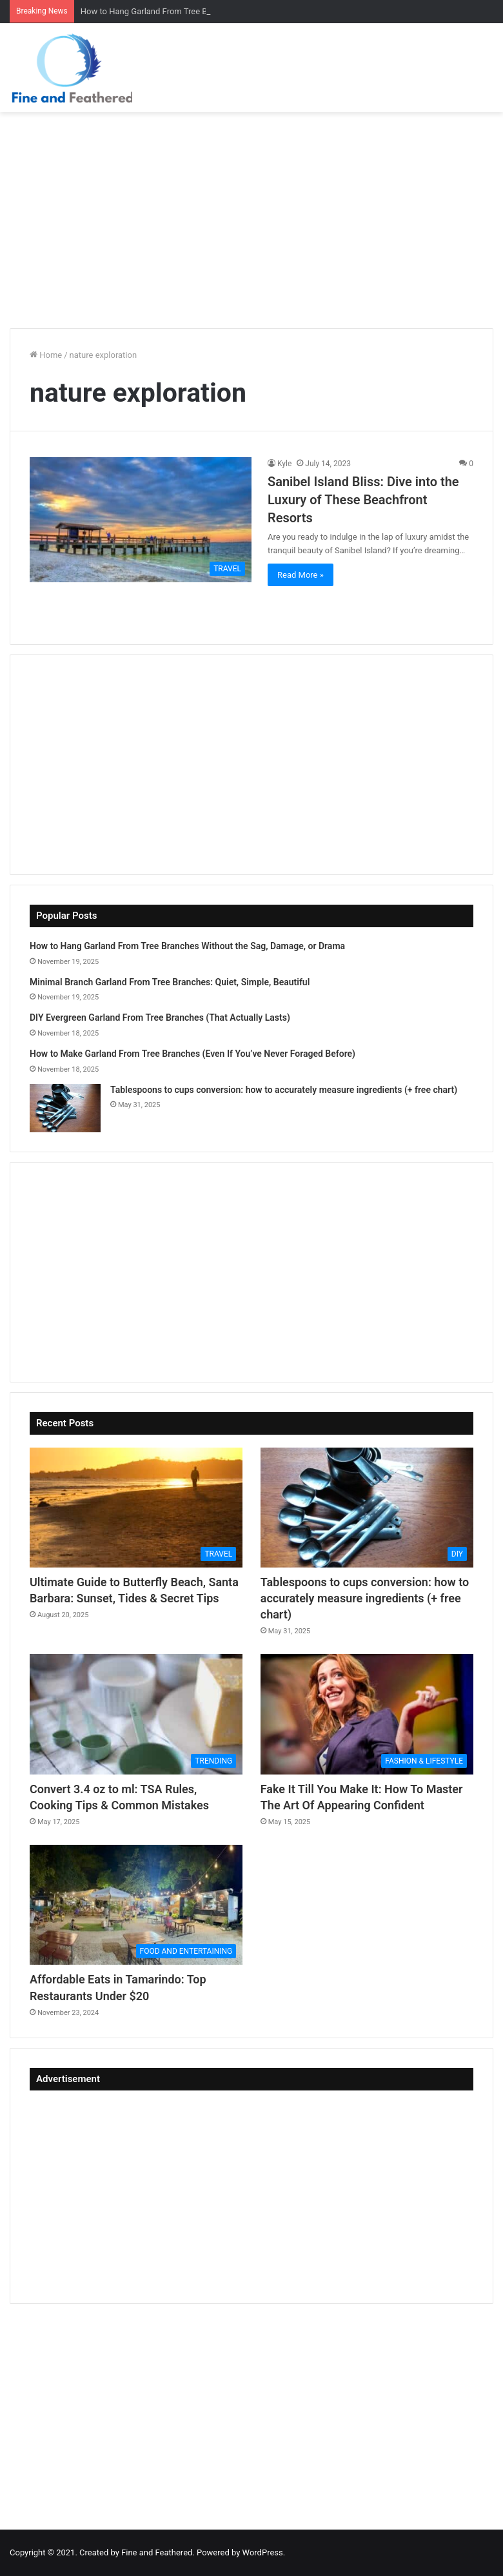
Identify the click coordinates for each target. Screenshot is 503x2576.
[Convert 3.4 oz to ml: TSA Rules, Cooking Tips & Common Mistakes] (136, 1714)
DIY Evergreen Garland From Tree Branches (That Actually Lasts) (160, 1017)
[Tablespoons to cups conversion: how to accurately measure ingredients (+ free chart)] (65, 1108)
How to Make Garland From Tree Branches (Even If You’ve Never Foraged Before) (192, 1053)
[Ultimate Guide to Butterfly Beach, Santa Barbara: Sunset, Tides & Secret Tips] (136, 1508)
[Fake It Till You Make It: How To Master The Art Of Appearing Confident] (367, 1714)
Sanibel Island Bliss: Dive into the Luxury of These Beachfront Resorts (363, 500)
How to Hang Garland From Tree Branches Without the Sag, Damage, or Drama (187, 946)
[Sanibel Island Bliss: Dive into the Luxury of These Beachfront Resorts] (141, 519)
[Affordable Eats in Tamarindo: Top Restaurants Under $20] (136, 1905)
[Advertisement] (251, 215)
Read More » (300, 575)
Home (46, 355)
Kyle (284, 463)
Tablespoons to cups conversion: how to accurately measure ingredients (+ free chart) (283, 1090)
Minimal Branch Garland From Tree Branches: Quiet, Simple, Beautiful (170, 982)
